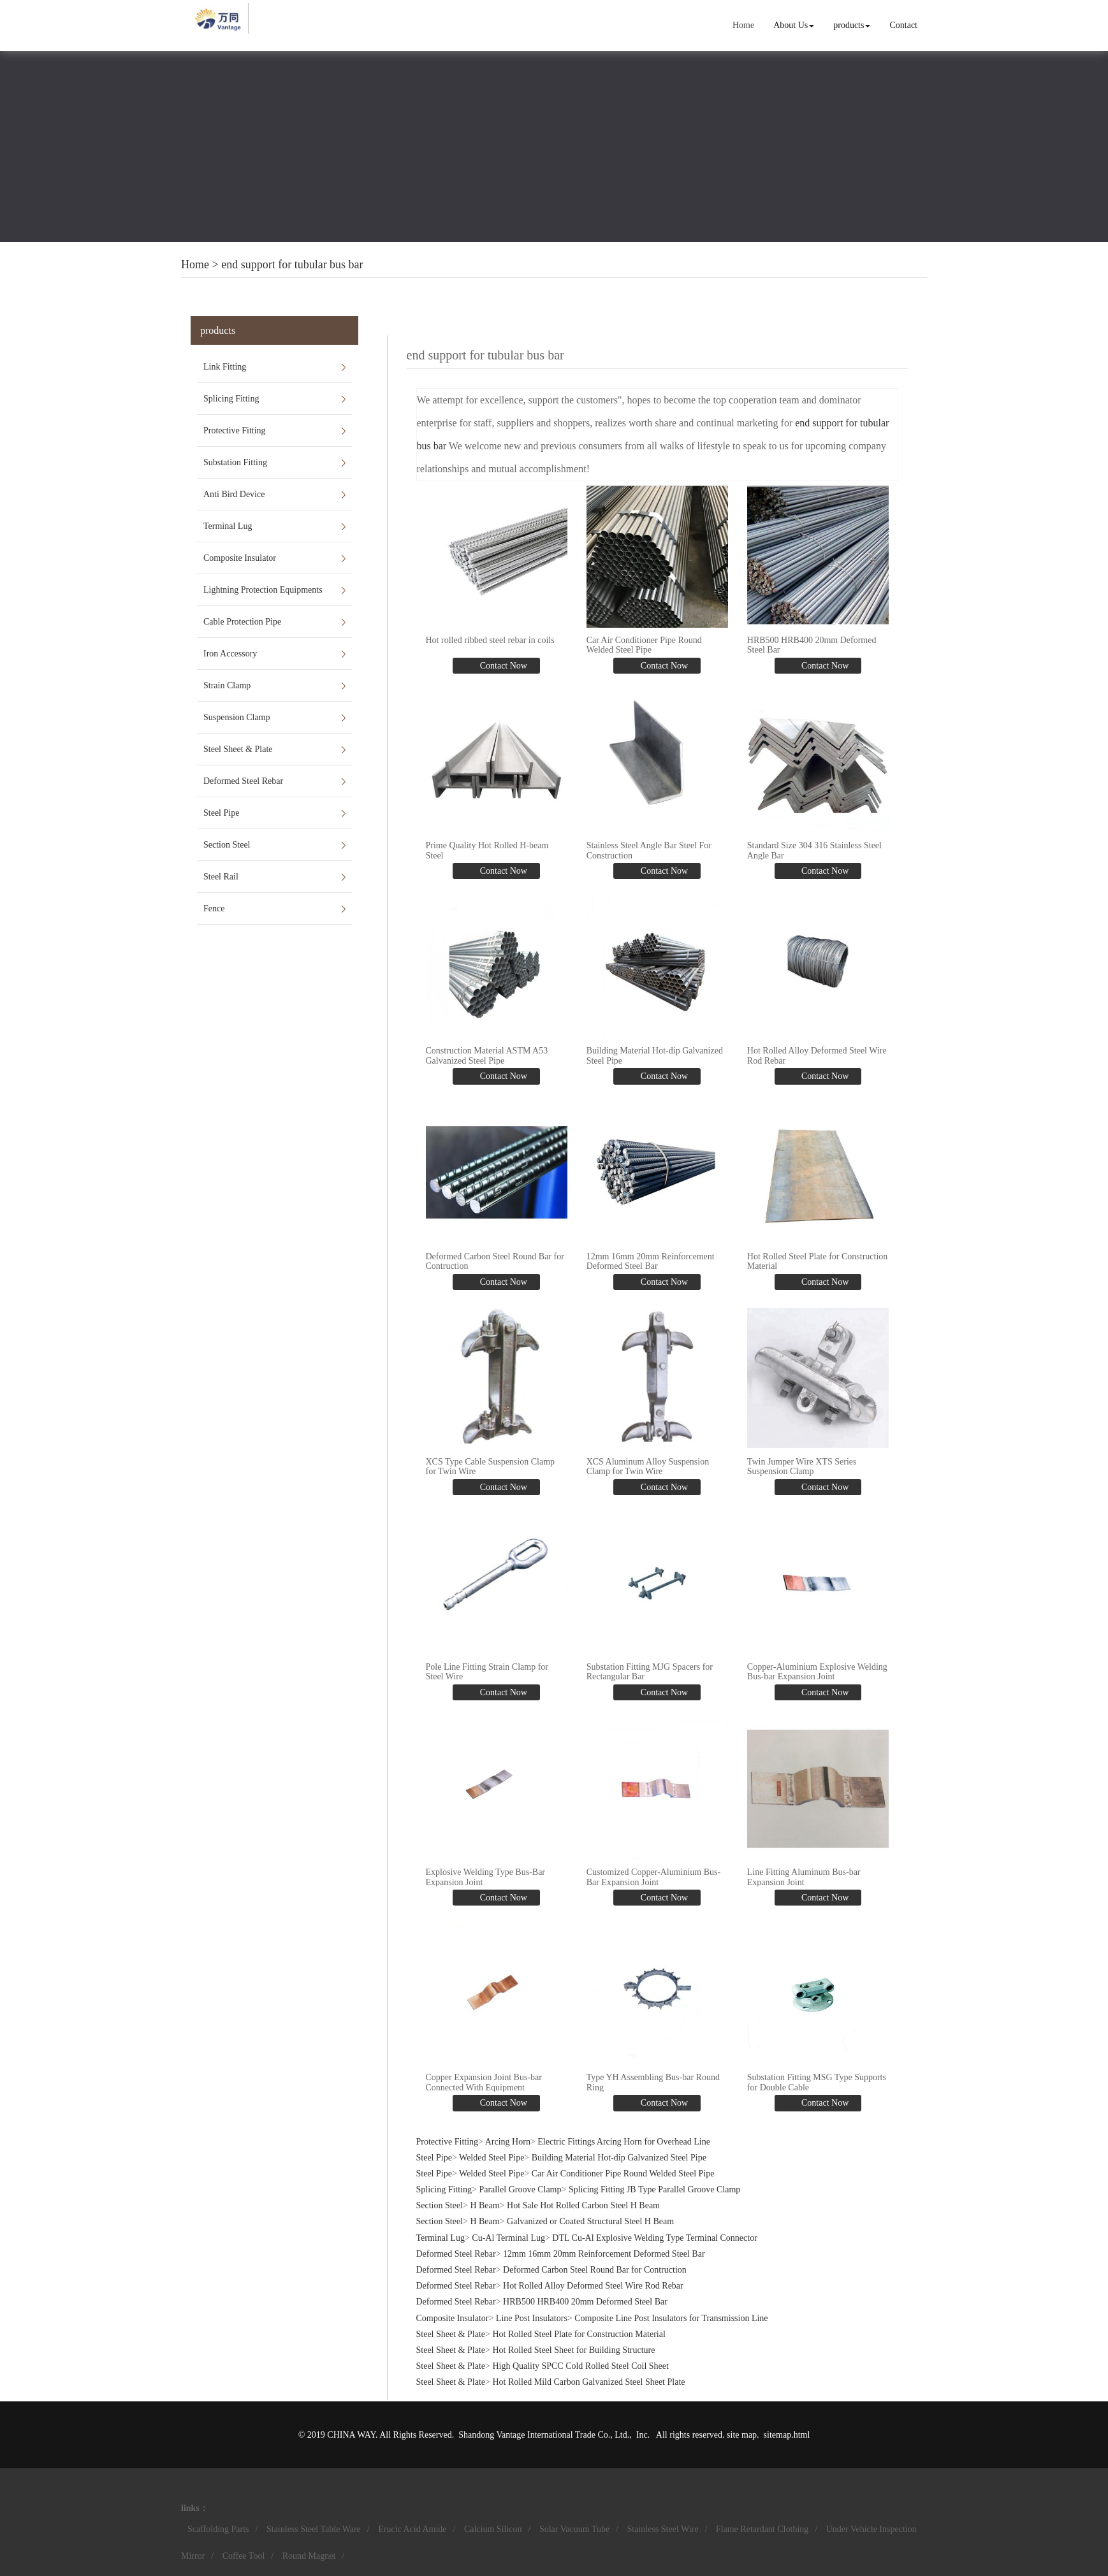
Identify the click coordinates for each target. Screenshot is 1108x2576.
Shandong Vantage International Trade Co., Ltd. (543, 2435)
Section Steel (227, 845)
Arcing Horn (507, 2141)
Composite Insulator (239, 558)
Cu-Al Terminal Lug (508, 2238)
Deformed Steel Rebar (243, 781)
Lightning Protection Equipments (263, 590)
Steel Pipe (221, 813)
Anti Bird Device (234, 494)
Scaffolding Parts (218, 2529)
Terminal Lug (227, 526)
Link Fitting (224, 367)
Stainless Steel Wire (663, 2529)
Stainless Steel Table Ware (313, 2529)
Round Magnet (309, 2556)
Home (743, 25)
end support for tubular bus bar (292, 264)
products (851, 25)
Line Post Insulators (531, 2318)
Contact (903, 25)
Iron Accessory (230, 653)
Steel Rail (220, 876)
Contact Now (502, 665)
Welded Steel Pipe (491, 2157)
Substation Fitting (235, 462)
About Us (793, 25)
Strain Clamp (227, 685)
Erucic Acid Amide (412, 2529)
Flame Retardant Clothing (762, 2529)
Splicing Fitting (231, 398)
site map (742, 2435)
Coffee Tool (243, 2556)
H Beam (484, 2205)
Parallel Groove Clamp (520, 2189)
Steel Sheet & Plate (237, 749)
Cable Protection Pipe (242, 621)
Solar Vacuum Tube (574, 2529)
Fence (213, 908)
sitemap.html (787, 2435)
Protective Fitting (234, 430)
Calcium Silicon (493, 2529)
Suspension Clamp (236, 717)
